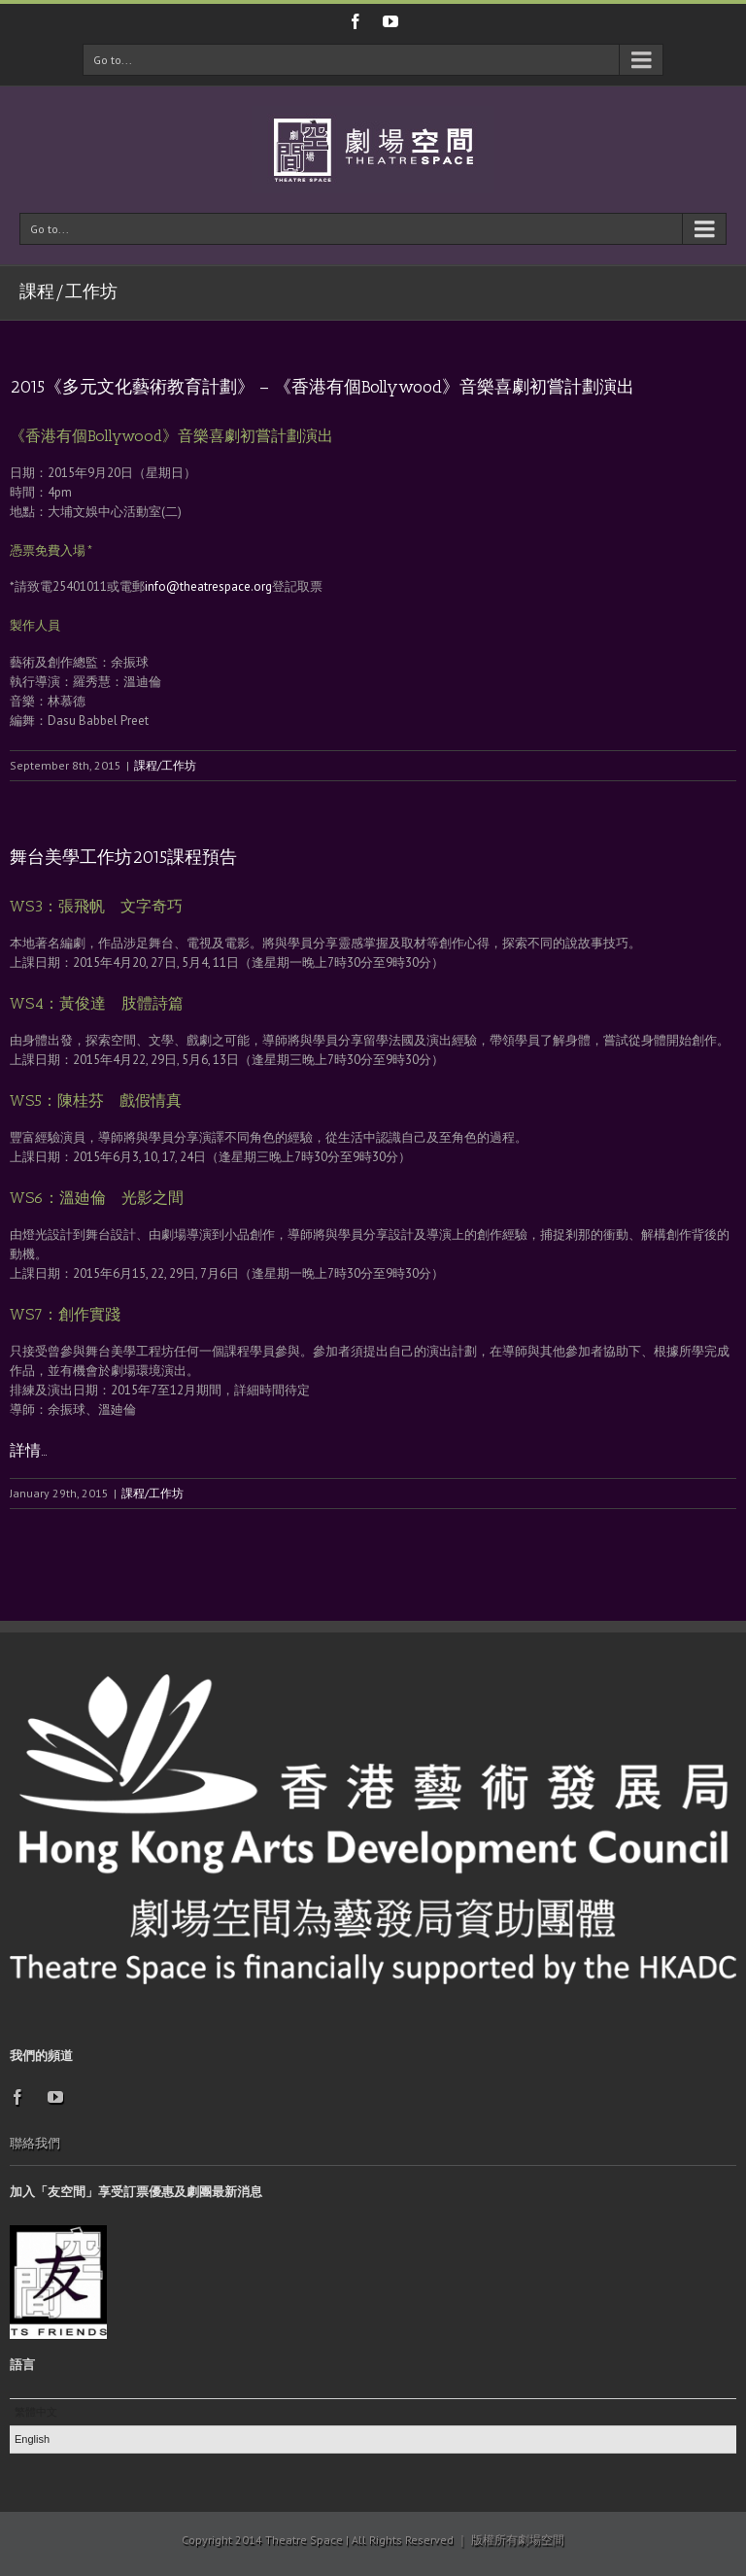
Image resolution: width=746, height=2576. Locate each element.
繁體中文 (36, 2412)
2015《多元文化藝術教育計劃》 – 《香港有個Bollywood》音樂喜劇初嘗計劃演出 (322, 386)
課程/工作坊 (165, 765)
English (32, 2439)
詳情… (29, 1450)
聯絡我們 (35, 2143)
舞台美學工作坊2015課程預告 (123, 857)
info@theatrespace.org (208, 586)
